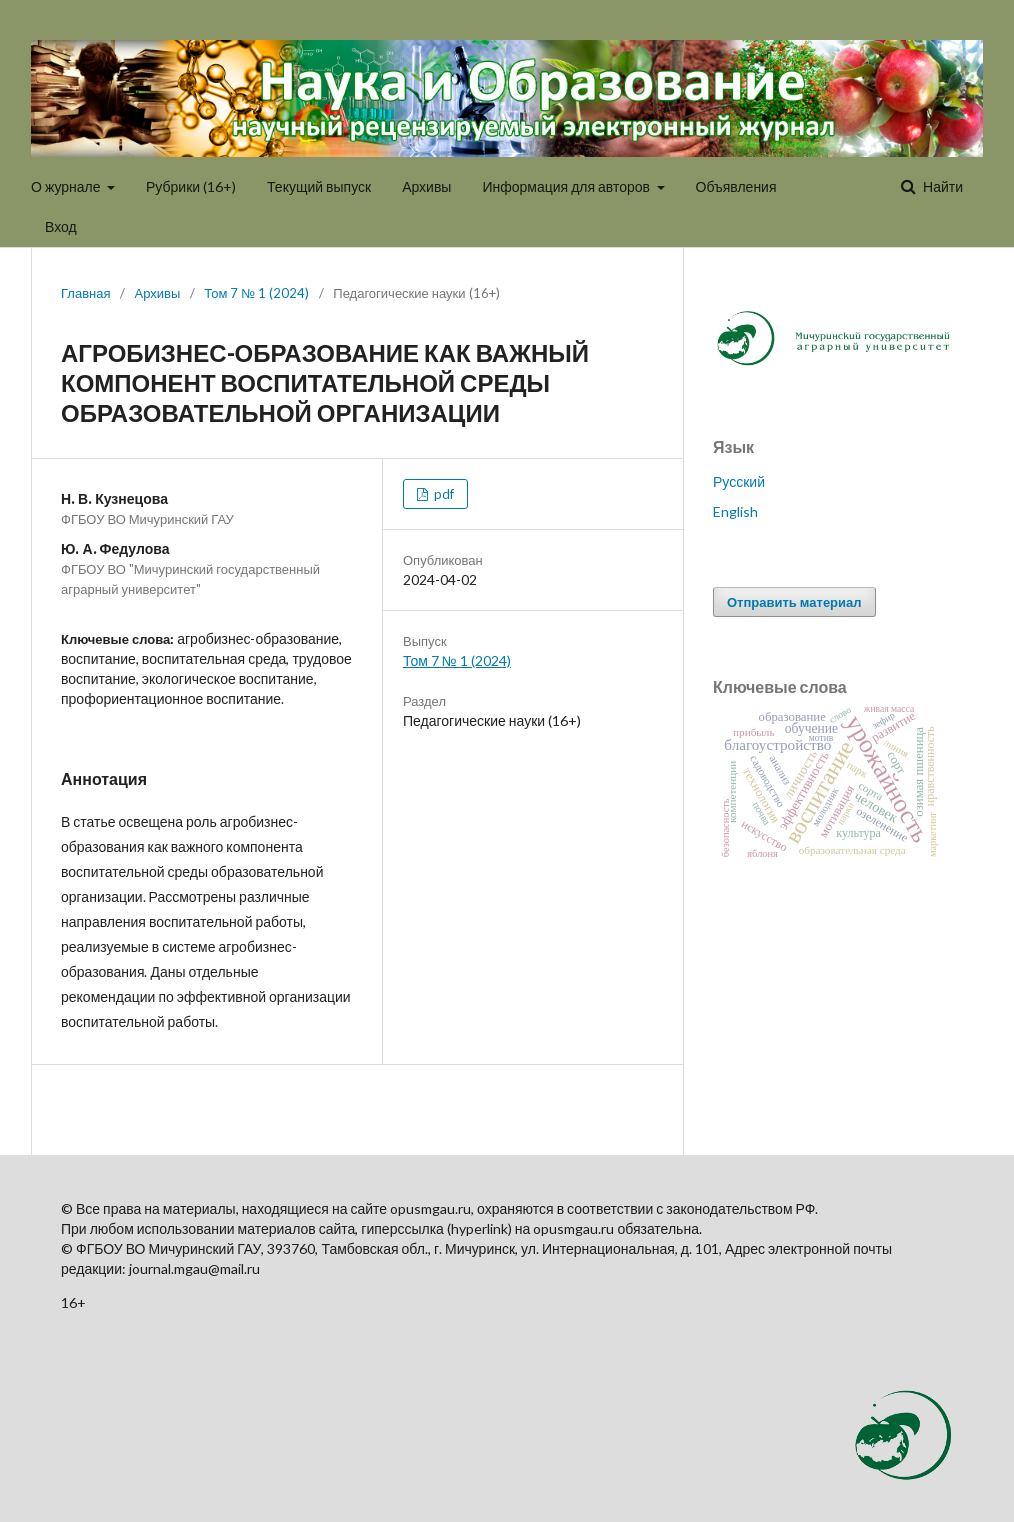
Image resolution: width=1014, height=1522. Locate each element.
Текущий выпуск (319, 186)
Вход (61, 226)
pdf (442, 494)
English (735, 511)
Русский (739, 481)
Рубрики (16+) (191, 186)
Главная (85, 293)
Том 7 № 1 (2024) (256, 293)
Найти (941, 186)
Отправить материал (794, 602)
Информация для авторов (567, 186)
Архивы (426, 186)
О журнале (67, 186)
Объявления (736, 186)
